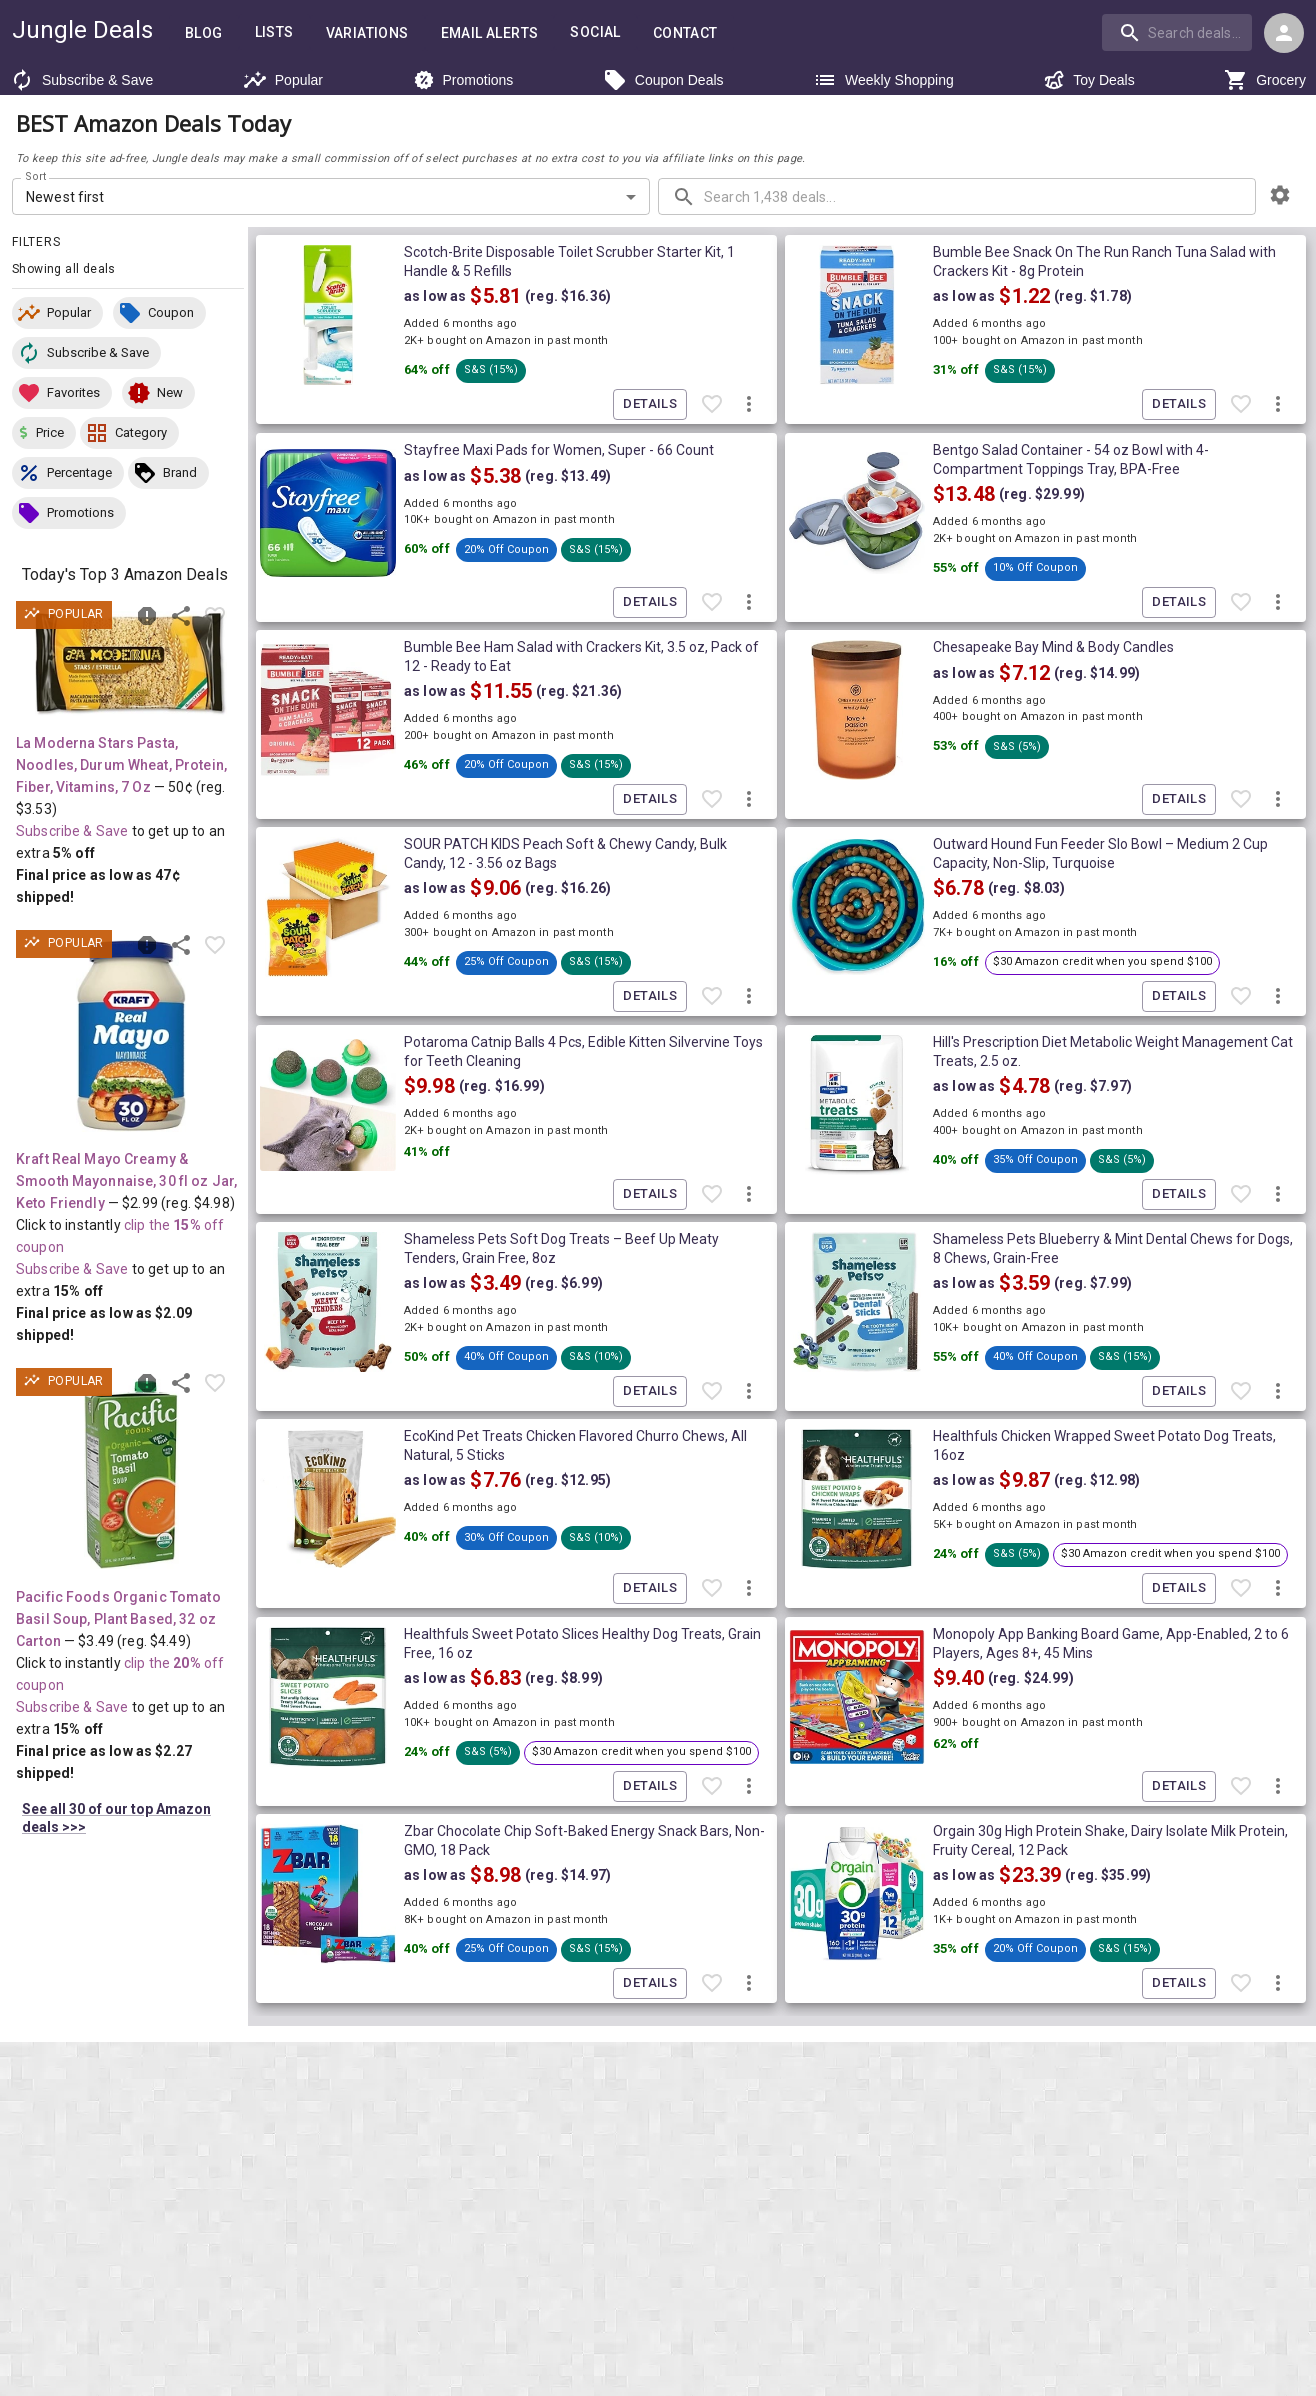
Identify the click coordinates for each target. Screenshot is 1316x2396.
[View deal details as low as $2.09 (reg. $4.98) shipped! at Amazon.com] (131, 1036)
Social (595, 32)
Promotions (463, 80)
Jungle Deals (82, 30)
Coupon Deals (663, 80)
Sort (36, 177)
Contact (685, 33)
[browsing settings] (1280, 195)
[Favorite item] (215, 616)
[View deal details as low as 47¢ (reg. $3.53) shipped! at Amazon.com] (131, 663)
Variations (367, 33)
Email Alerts (490, 33)
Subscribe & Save (81, 80)
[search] (1177, 32)
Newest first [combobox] (65, 197)
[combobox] (1179, 32)
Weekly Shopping (883, 80)
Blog (204, 33)
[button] (57, 313)
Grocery (1265, 80)
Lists (274, 32)
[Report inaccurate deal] (147, 616)
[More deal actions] (749, 405)
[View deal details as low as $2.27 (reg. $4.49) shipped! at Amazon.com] (131, 1474)
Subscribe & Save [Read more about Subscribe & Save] (72, 831)
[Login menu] (1284, 33)
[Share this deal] (181, 616)
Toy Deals (1088, 80)
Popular (283, 80)
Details (650, 404)
